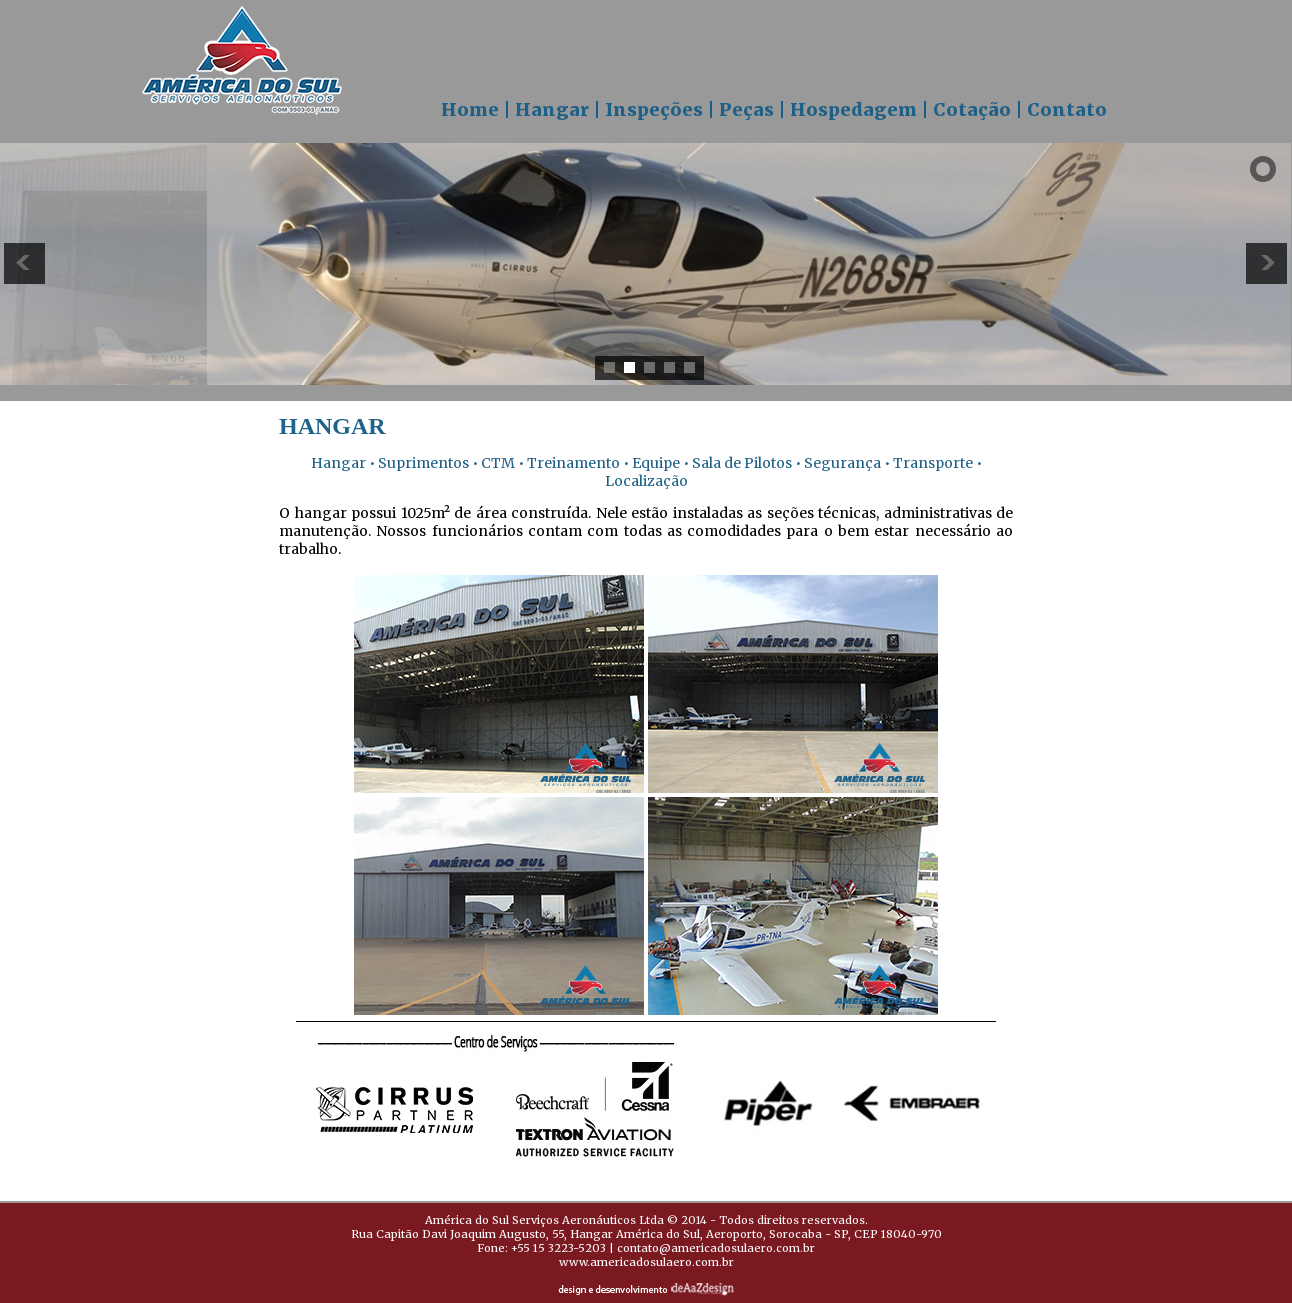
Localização (646, 481)
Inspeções (654, 109)
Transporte (931, 463)
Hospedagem (853, 109)
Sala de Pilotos (742, 463)
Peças (746, 109)
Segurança (842, 463)
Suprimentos (422, 463)
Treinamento (573, 463)
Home (470, 109)
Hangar (552, 109)
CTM (496, 463)
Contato (1067, 109)
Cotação (972, 109)
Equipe (654, 463)
